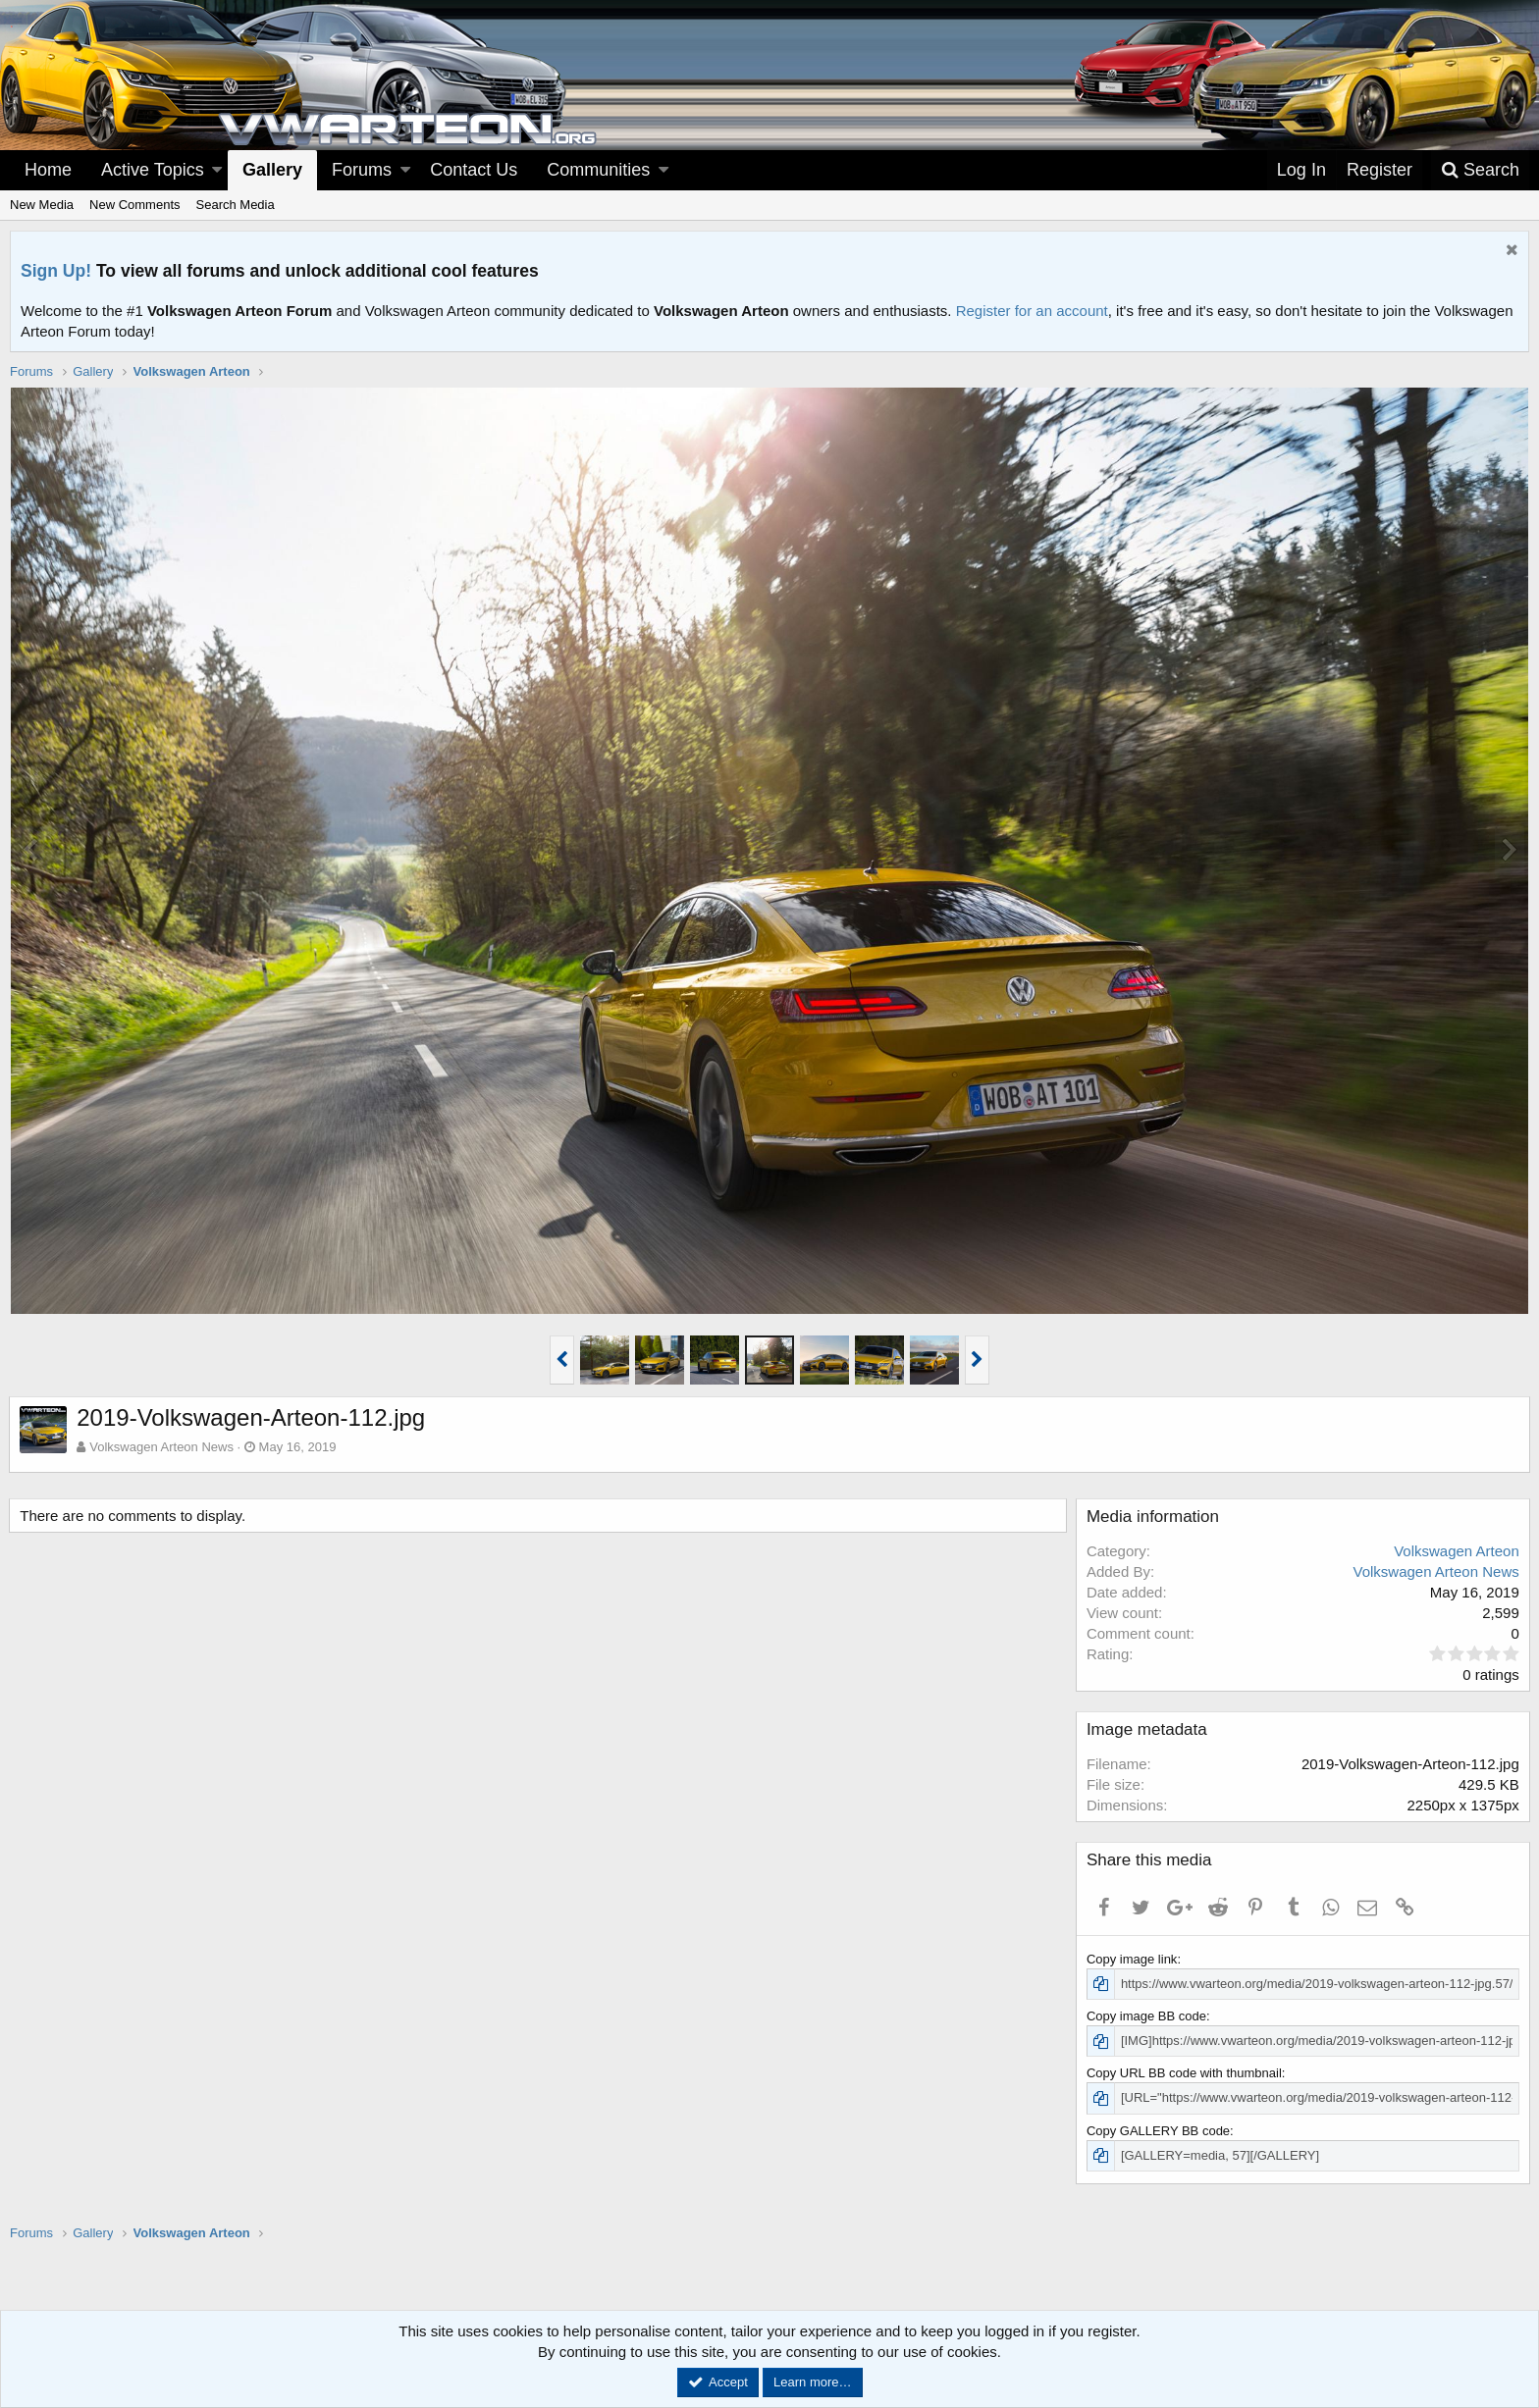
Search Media (235, 204)
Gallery (272, 170)
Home (48, 170)
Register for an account (1032, 310)
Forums (362, 170)
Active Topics (152, 170)
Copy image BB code (1147, 2016)
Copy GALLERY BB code (1159, 2130)
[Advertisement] (769, 2308)
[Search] (1480, 170)
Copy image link (1133, 1959)
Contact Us (473, 170)
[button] (217, 170)
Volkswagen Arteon (1455, 1551)
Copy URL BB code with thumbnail (1185, 2073)
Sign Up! (56, 271)
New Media (42, 204)
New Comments (134, 204)
